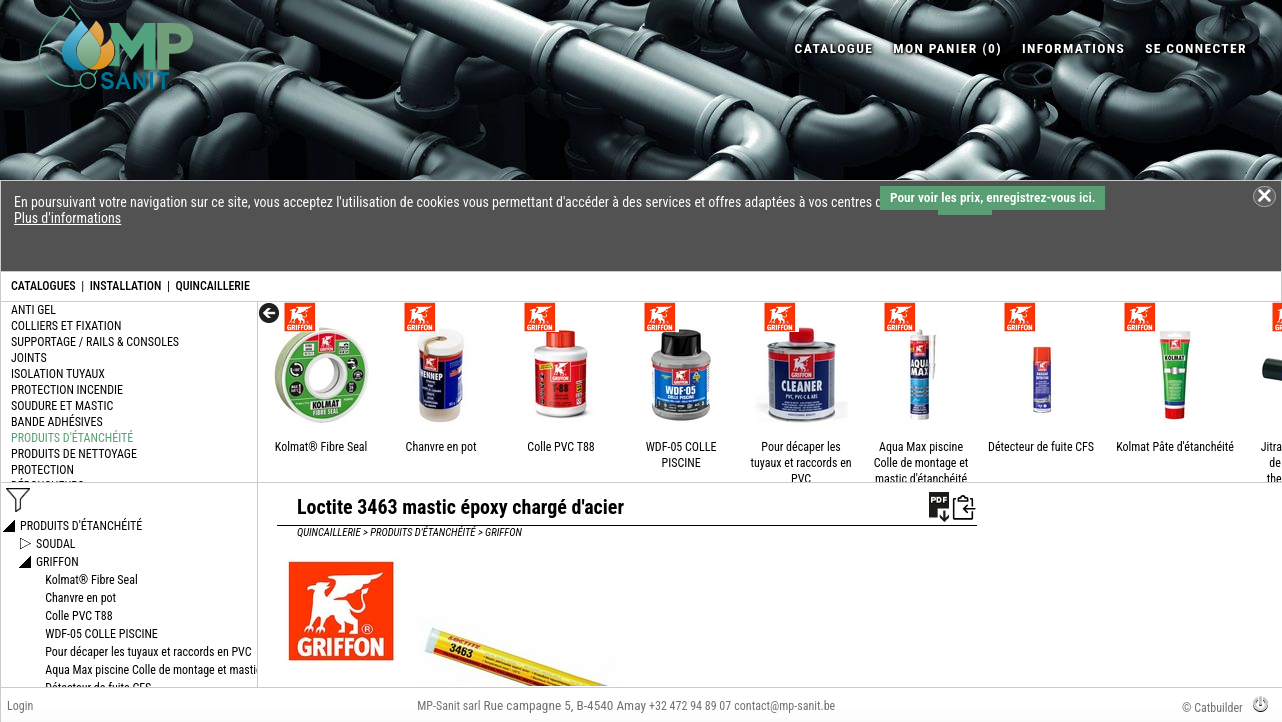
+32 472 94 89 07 (690, 706)
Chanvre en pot (441, 447)
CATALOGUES (43, 286)
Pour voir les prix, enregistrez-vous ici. (992, 197)
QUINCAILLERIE (212, 286)
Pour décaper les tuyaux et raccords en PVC (800, 463)
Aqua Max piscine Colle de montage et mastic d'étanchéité (921, 463)
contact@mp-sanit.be (784, 706)
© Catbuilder (1212, 708)
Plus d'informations (67, 218)
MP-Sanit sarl (448, 706)
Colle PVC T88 (560, 447)
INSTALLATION (126, 286)
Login (20, 706)
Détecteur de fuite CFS (1041, 447)
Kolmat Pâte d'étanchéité (1175, 447)
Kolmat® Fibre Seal (321, 447)
